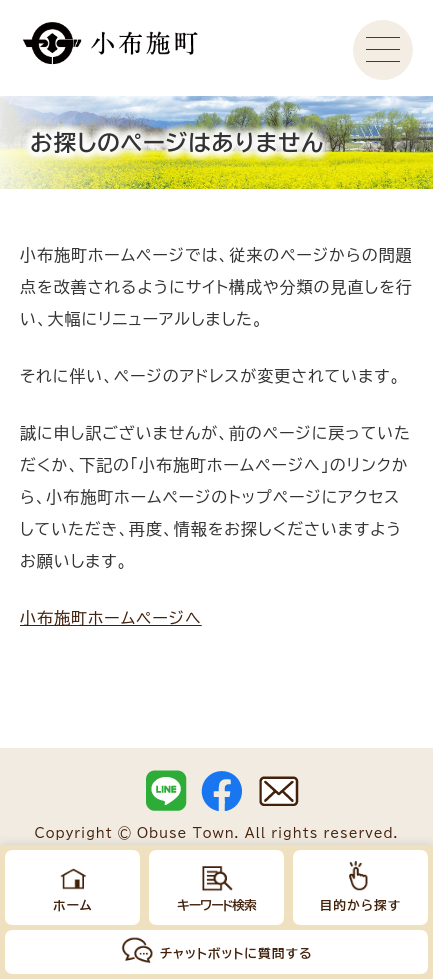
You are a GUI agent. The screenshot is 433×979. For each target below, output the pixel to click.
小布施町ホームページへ (111, 618)
